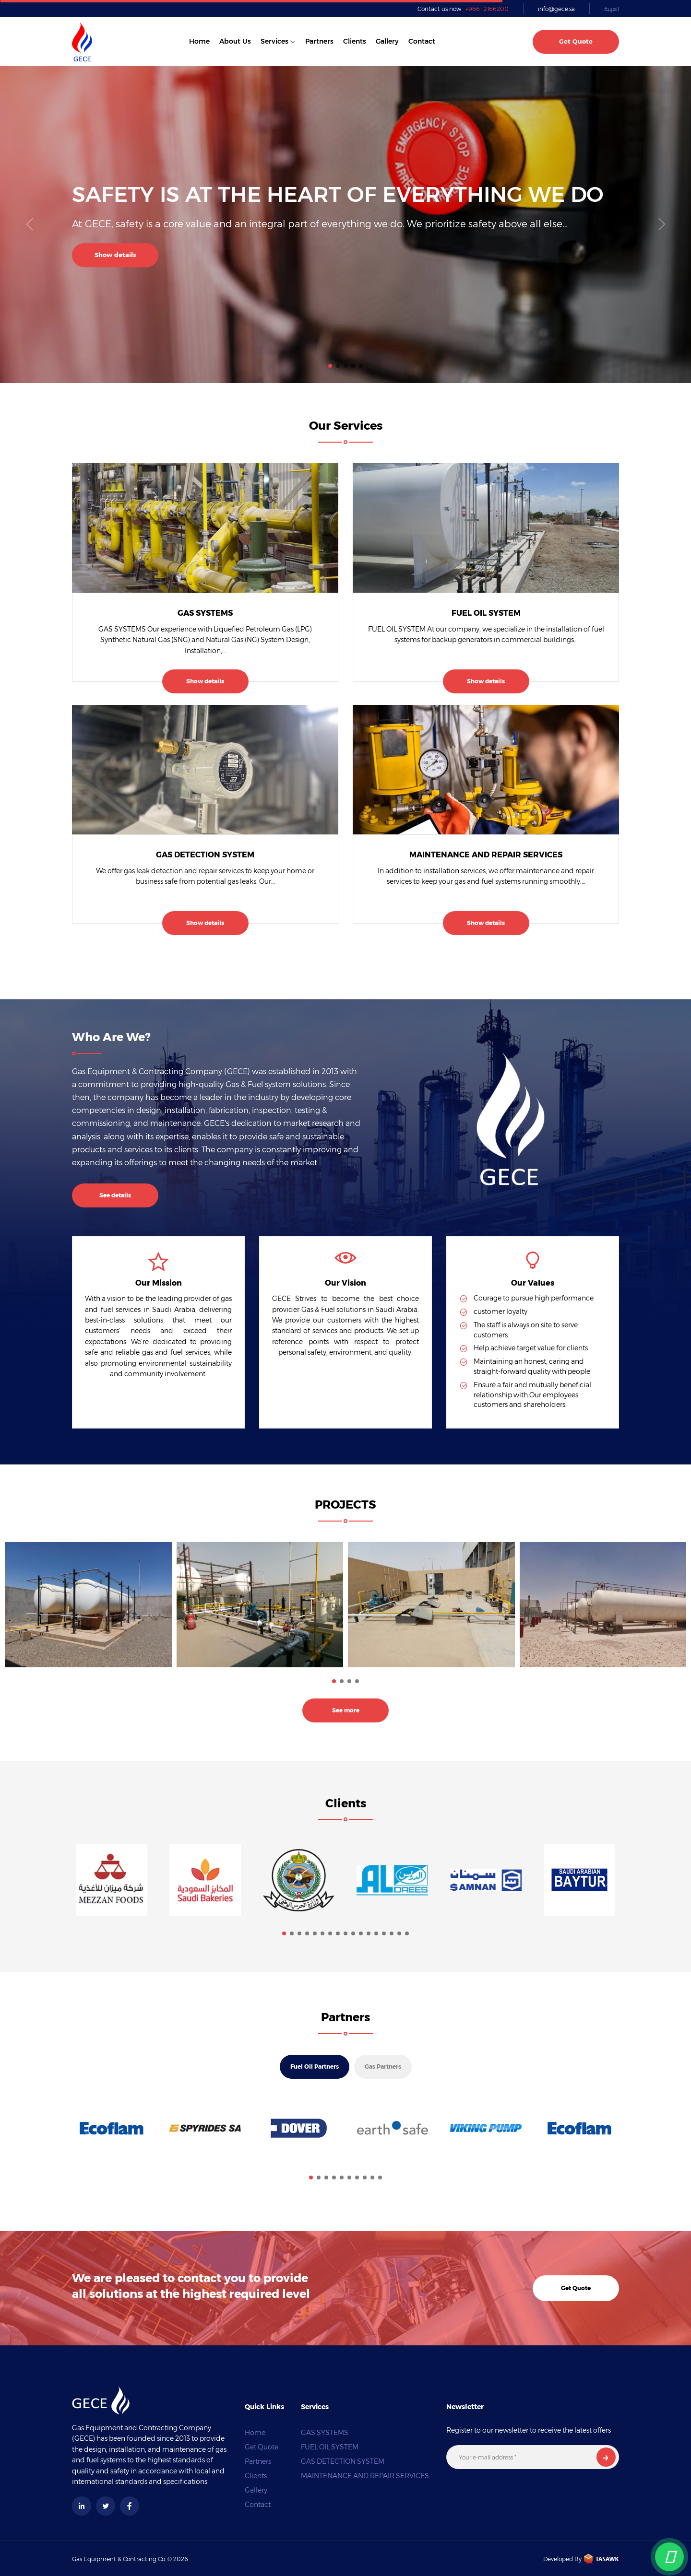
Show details (115, 254)
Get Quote (576, 41)
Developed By (581, 2559)
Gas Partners (383, 2066)
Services (274, 41)
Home (199, 41)
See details (115, 1195)
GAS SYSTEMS (205, 613)
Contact (421, 41)
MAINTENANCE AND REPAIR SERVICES (485, 854)
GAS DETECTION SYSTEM (205, 854)
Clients (354, 41)
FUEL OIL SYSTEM (486, 613)
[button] (330, 366)
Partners (319, 41)
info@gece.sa (556, 8)
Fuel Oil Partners (314, 2066)
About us (235, 41)
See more (345, 1710)
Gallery (387, 41)
